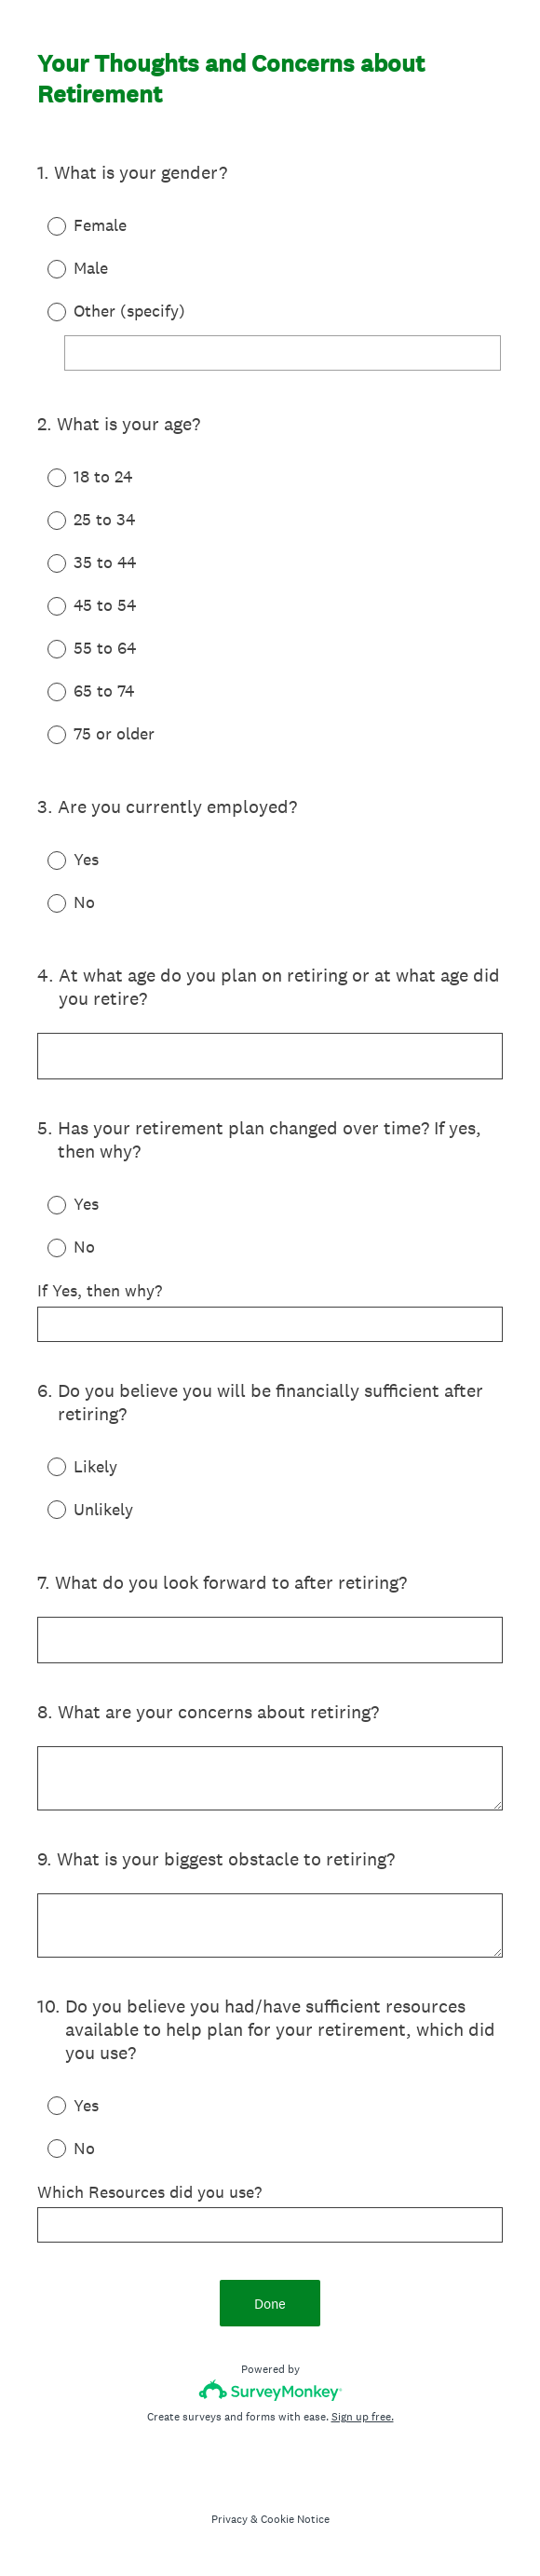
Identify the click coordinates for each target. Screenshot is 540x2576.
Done (270, 2303)
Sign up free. (362, 2416)
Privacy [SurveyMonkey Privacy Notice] (229, 2519)
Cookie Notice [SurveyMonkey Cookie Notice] (295, 2519)
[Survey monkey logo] (270, 2390)
